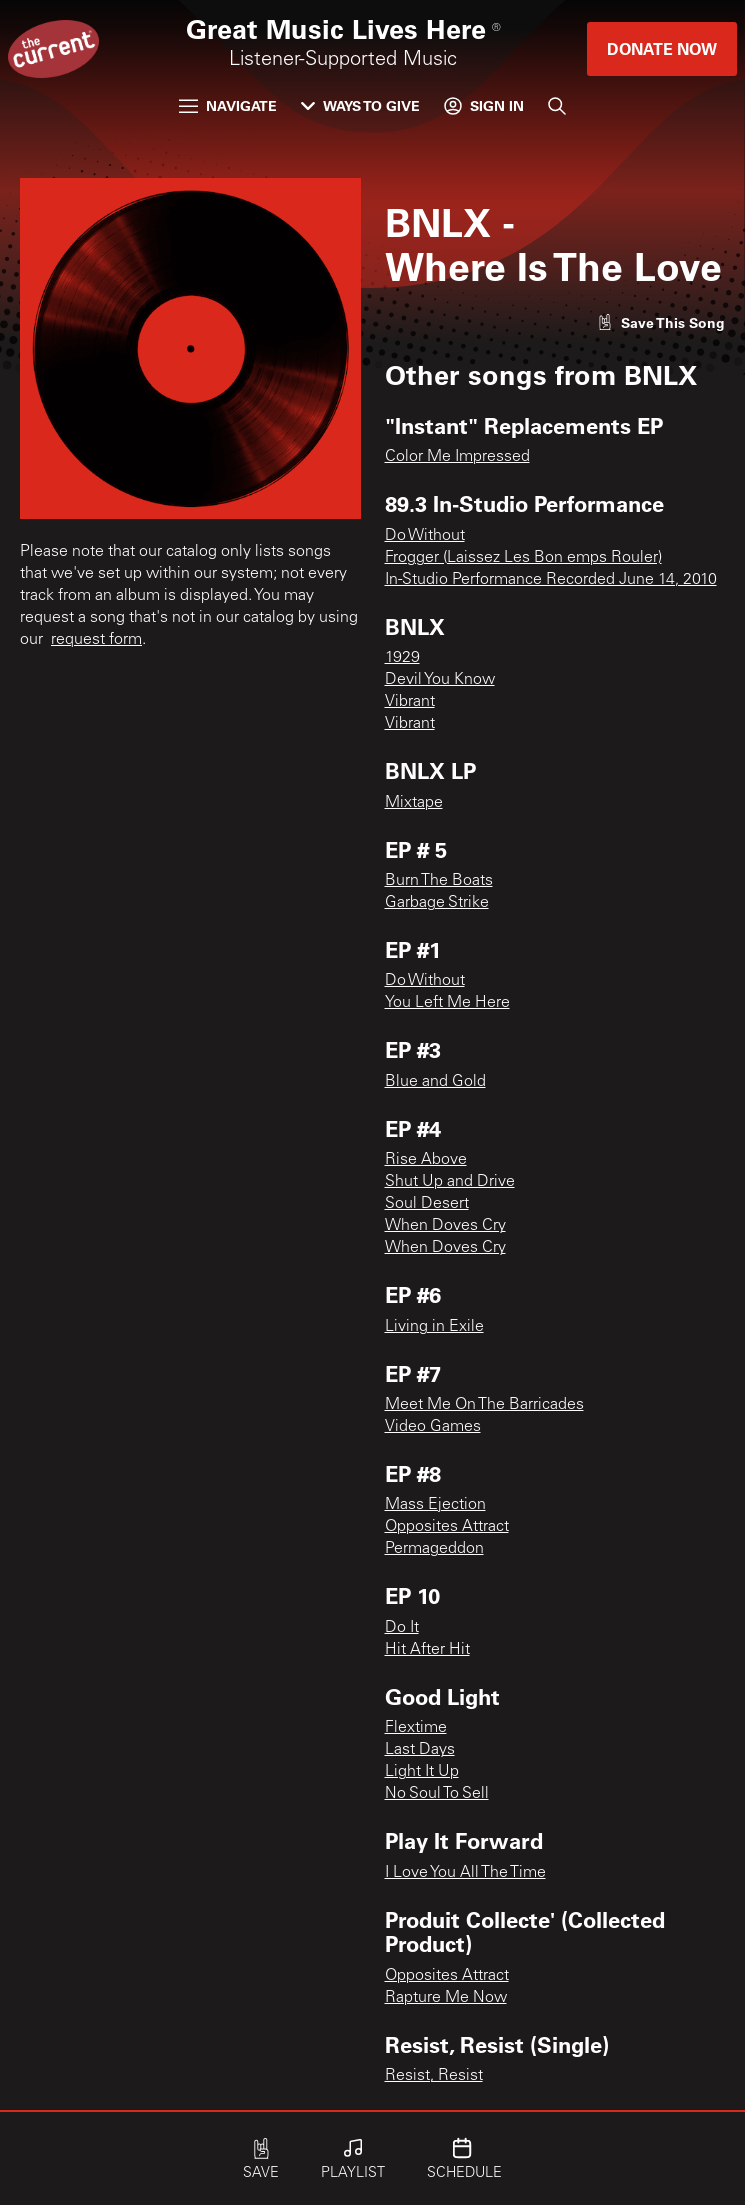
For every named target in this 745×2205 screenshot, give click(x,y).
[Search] (557, 106)
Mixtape (414, 803)
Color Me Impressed (457, 457)
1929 (402, 658)
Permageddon (434, 1549)
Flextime (416, 1728)
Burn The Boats (439, 881)
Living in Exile (434, 1327)
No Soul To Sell (437, 1794)
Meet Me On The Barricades (484, 1405)
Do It (402, 1628)
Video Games (433, 1427)
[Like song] (661, 322)
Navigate (228, 105)
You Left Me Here (447, 1003)
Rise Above (426, 1160)
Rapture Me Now (446, 1998)
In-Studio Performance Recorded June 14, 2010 (551, 580)
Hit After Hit (427, 1650)
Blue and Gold (435, 1082)
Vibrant (410, 702)
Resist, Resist (434, 2076)
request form (96, 640)
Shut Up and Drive (450, 1182)
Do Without (425, 536)
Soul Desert (427, 1204)
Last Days (420, 1750)
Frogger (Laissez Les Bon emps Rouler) (523, 558)
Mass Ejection (435, 1505)
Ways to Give (360, 105)
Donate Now (662, 48)
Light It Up (422, 1772)
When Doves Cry (445, 1226)
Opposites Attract (447, 1527)
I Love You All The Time (465, 1873)
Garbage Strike (437, 903)
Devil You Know (440, 680)
